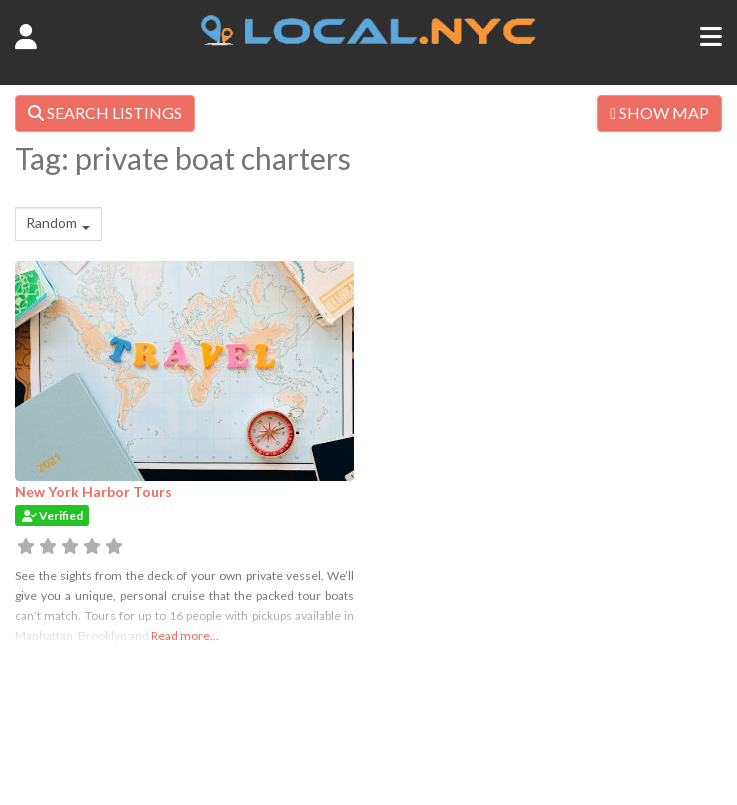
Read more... (185, 635)
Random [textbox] (51, 222)
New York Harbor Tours (93, 491)
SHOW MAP (659, 112)
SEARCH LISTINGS (105, 112)
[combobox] (58, 224)
